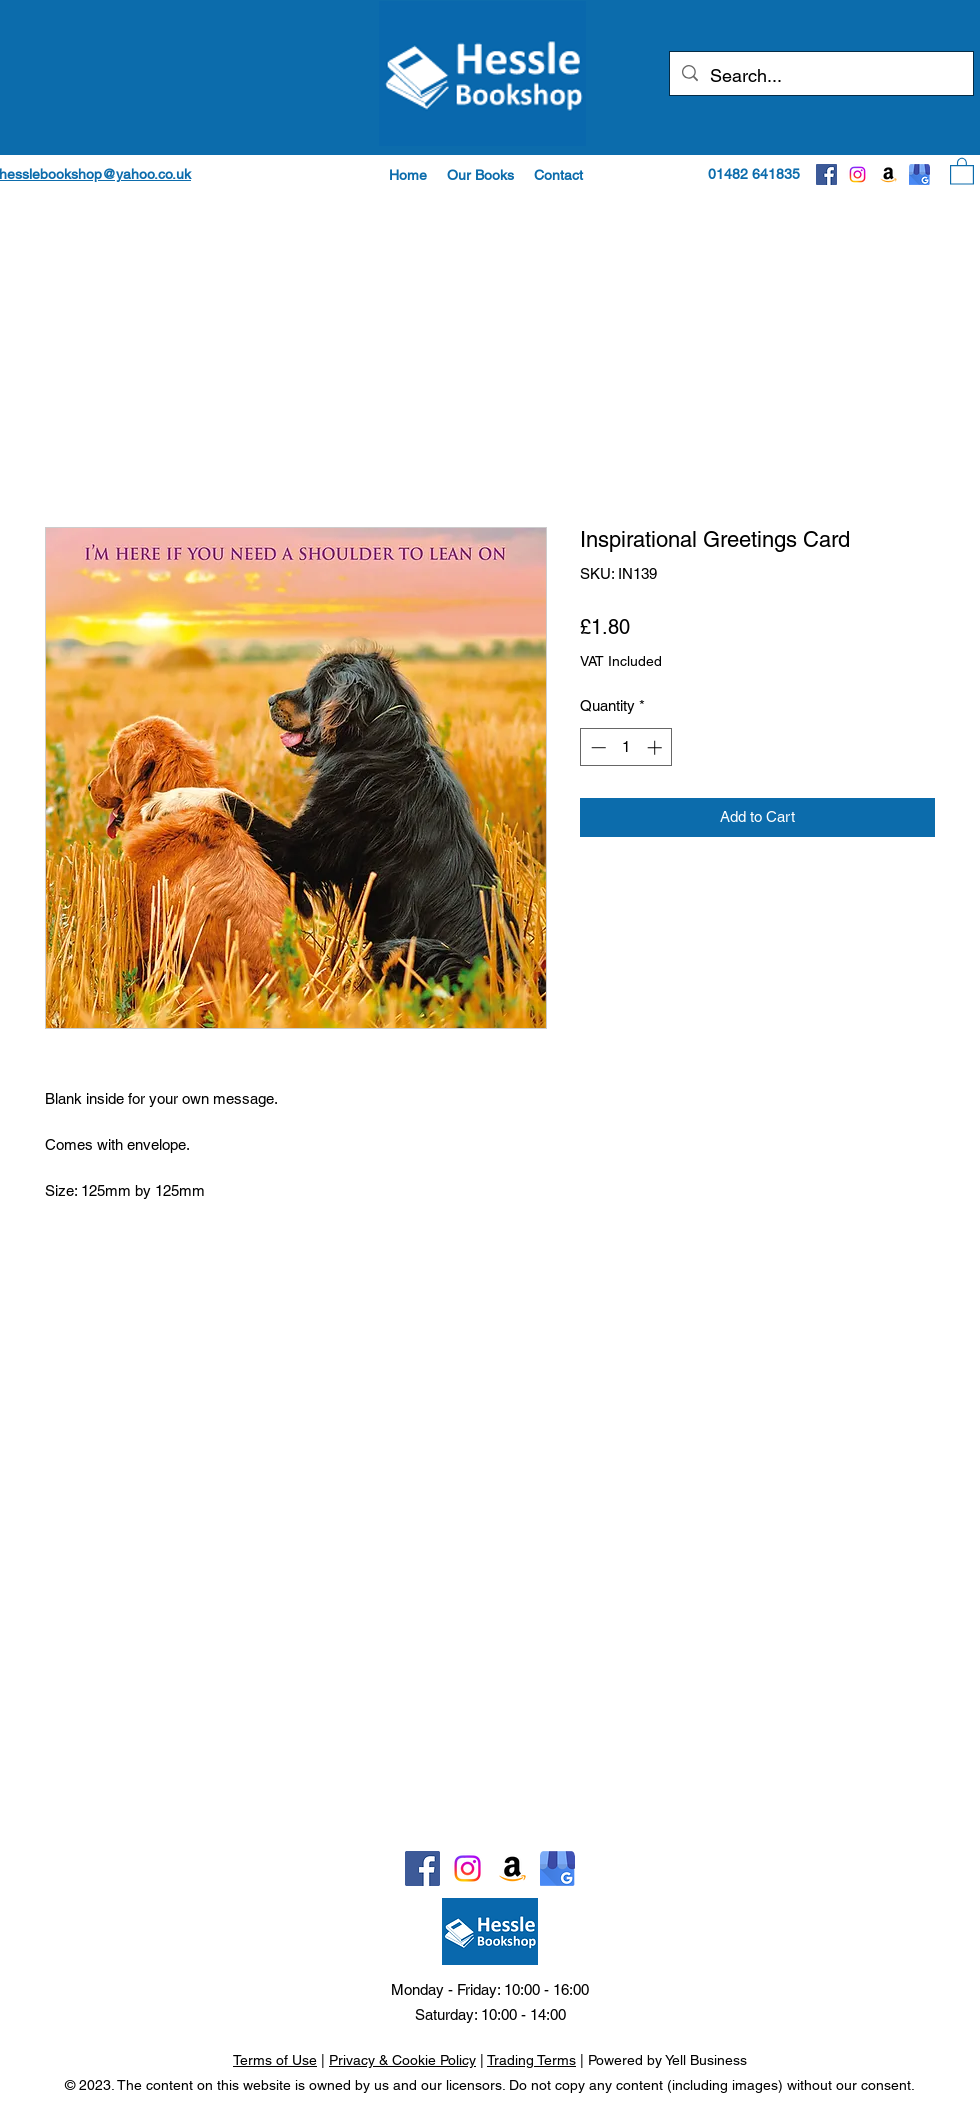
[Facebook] (826, 174)
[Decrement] (596, 747)
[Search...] (820, 76)
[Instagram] (857, 174)
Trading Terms (531, 2060)
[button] (480, 175)
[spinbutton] (626, 747)
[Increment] (656, 747)
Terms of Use (275, 2060)
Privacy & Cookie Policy (402, 2060)
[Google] (919, 174)
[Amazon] (888, 174)
